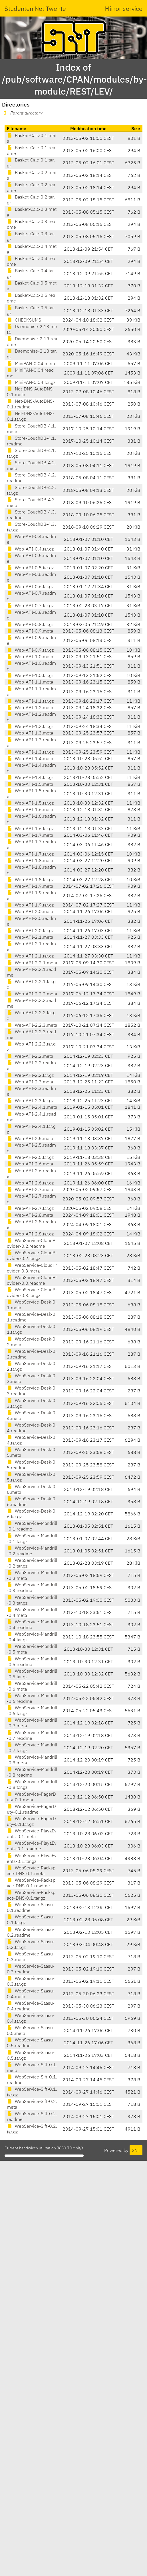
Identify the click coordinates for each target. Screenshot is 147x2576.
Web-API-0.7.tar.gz (30, 605)
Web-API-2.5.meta (30, 1138)
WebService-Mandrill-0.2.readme (32, 1550)
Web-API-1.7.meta (30, 835)
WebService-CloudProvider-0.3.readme (32, 1280)
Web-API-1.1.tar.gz (30, 701)
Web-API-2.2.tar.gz (30, 1075)
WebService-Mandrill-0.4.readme (32, 1624)
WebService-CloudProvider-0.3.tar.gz (32, 1292)
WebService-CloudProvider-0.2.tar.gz (32, 1255)
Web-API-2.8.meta (30, 1215)
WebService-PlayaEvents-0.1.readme (32, 1845)
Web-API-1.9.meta (30, 886)
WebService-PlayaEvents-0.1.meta (32, 1833)
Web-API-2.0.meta (30, 911)
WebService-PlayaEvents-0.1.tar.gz (32, 1858)
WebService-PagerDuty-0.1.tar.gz (31, 1821)
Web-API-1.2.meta (30, 707)
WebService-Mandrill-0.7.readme (32, 1735)
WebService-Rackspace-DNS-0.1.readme (31, 1882)
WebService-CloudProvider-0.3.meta (32, 1268)
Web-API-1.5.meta (30, 784)
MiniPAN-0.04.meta (31, 363)
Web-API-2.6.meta (30, 1164)
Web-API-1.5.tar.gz (30, 803)
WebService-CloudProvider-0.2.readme (32, 1243)
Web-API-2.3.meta (30, 1082)
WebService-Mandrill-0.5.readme (32, 1661)
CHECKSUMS (24, 320)
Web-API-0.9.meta (30, 631)
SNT (136, 2150)
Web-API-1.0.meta (30, 656)
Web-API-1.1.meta (30, 682)
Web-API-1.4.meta (30, 758)
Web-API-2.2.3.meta (32, 1025)
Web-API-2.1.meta (30, 937)
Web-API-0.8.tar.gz (30, 624)
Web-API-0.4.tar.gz (30, 549)
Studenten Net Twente (35, 8)
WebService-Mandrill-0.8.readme (32, 1772)
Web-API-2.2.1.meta (32, 962)
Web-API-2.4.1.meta (32, 1107)
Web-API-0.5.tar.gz (30, 567)
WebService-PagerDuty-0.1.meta (31, 1796)
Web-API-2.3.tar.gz (30, 1100)
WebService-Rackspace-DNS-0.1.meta (31, 1870)
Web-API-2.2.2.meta (32, 994)
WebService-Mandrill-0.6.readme (32, 1698)
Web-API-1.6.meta (30, 809)
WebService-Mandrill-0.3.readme (32, 1587)
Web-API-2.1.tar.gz (30, 956)
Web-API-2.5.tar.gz (30, 1157)
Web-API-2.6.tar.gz (30, 1183)
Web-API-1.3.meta (30, 733)
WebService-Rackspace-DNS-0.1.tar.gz (31, 1895)
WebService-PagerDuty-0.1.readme (31, 1809)
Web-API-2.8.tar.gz (30, 1234)
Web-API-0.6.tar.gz (30, 586)
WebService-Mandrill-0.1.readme (32, 1526)
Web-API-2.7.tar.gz (30, 1208)
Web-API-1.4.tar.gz (30, 777)
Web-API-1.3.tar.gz (30, 752)
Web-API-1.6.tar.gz (30, 828)
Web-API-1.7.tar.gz (30, 854)
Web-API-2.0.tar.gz (30, 930)
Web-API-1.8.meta (30, 860)
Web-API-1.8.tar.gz (30, 879)
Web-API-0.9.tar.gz (30, 650)
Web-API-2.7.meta (30, 1189)
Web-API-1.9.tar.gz (30, 905)
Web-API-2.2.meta (30, 1056)
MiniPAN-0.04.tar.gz (31, 382)
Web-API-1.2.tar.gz (30, 726)
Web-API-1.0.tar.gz (30, 675)
